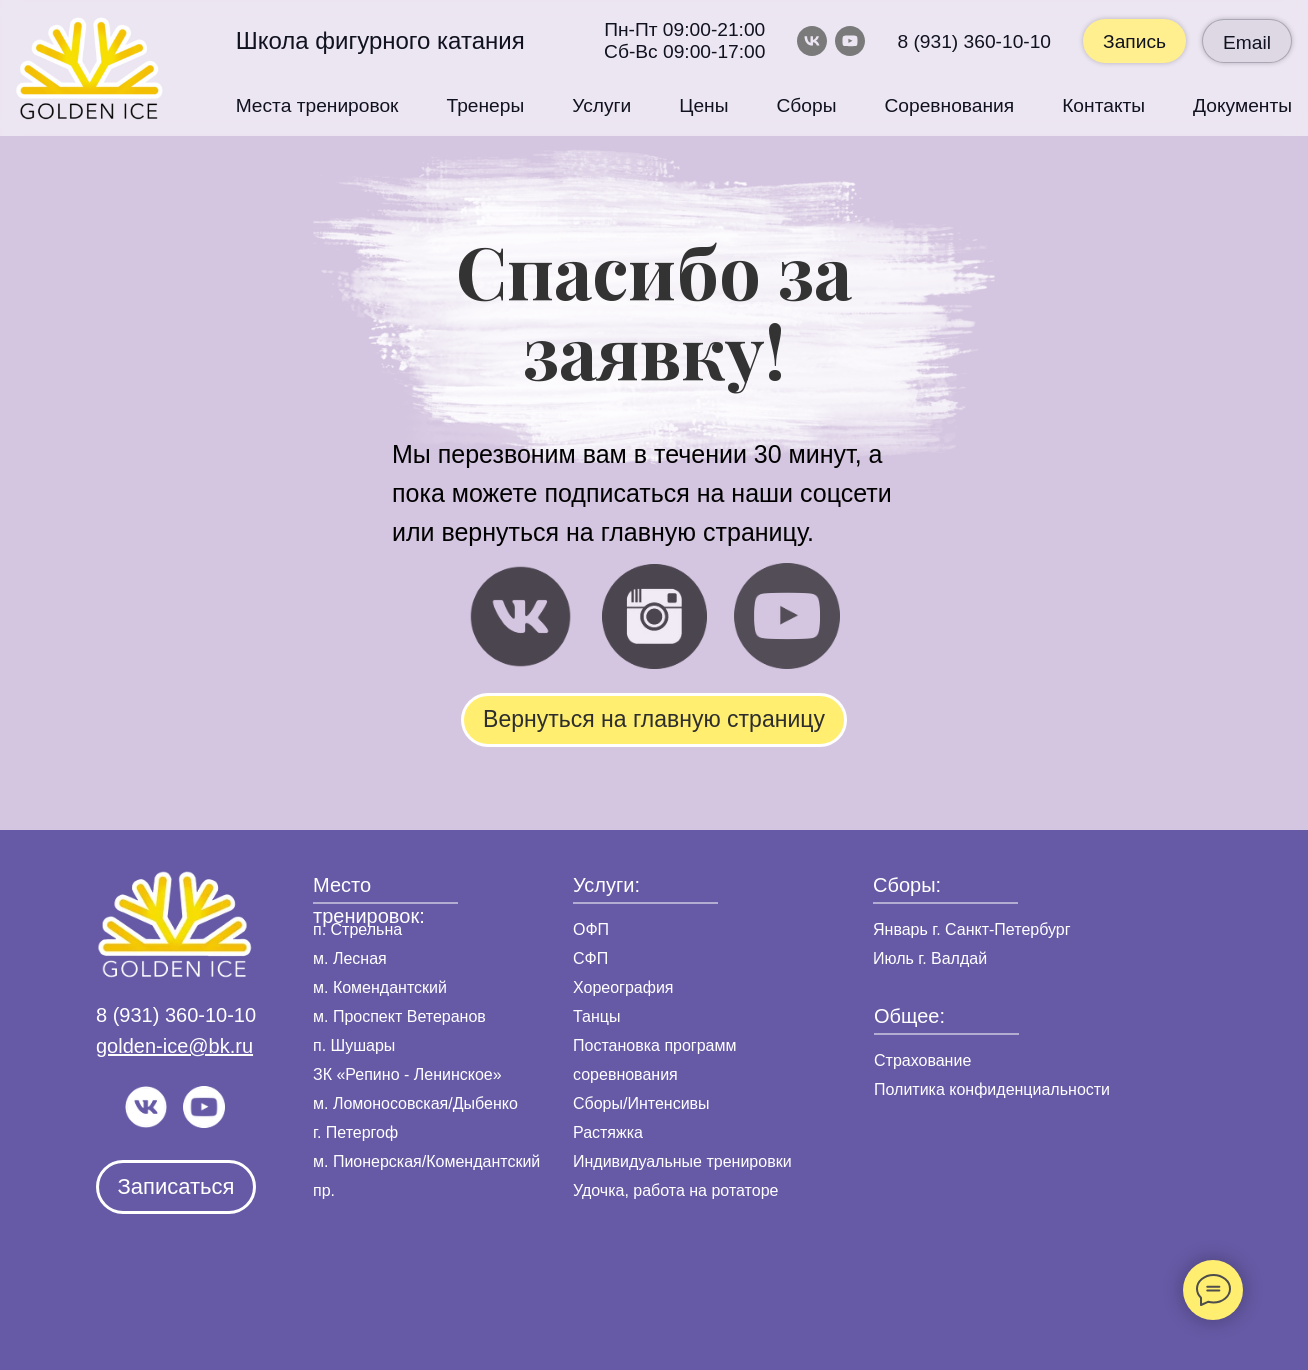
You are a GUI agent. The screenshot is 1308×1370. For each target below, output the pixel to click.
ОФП (591, 929)
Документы (1242, 105)
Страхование (922, 1060)
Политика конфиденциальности (992, 1089)
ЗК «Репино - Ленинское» (407, 1074)
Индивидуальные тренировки (682, 1161)
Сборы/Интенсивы (641, 1103)
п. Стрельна (357, 929)
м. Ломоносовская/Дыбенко (415, 1103)
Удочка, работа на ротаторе (675, 1190)
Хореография (623, 987)
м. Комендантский (380, 987)
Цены (703, 105)
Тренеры (486, 105)
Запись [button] (1134, 41)
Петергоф (362, 1132)
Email (1247, 42)
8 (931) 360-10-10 (974, 41)
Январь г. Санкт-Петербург (972, 929)
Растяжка (608, 1132)
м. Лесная (350, 958)
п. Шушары (354, 1045)
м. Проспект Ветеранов (399, 1016)
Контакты (1103, 105)
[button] (176, 1187)
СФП (590, 958)
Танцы (596, 1016)
